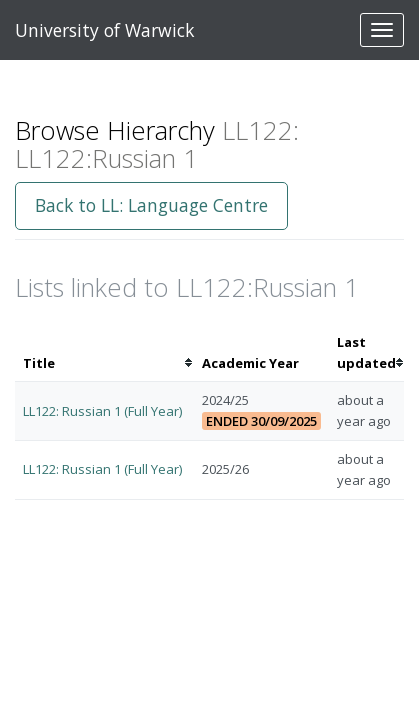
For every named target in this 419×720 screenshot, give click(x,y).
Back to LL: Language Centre (151, 205)
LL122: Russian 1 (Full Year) (102, 411)
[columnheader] (104, 353)
